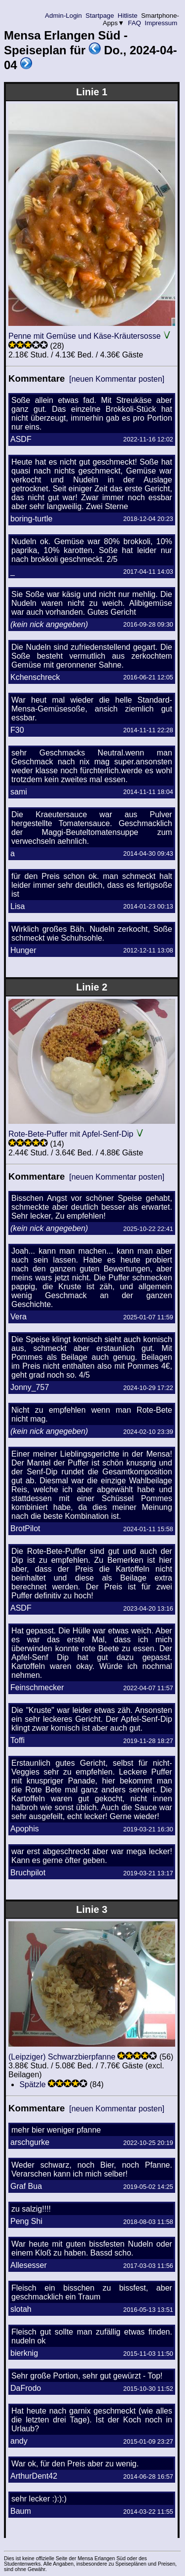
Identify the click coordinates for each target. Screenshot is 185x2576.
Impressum (161, 23)
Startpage (100, 15)
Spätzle (32, 2084)
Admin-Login (63, 15)
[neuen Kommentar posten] (116, 379)
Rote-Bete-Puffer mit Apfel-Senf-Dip (70, 1134)
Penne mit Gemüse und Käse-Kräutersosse (84, 336)
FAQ (134, 23)
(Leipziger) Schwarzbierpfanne (61, 2057)
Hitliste (127, 15)
